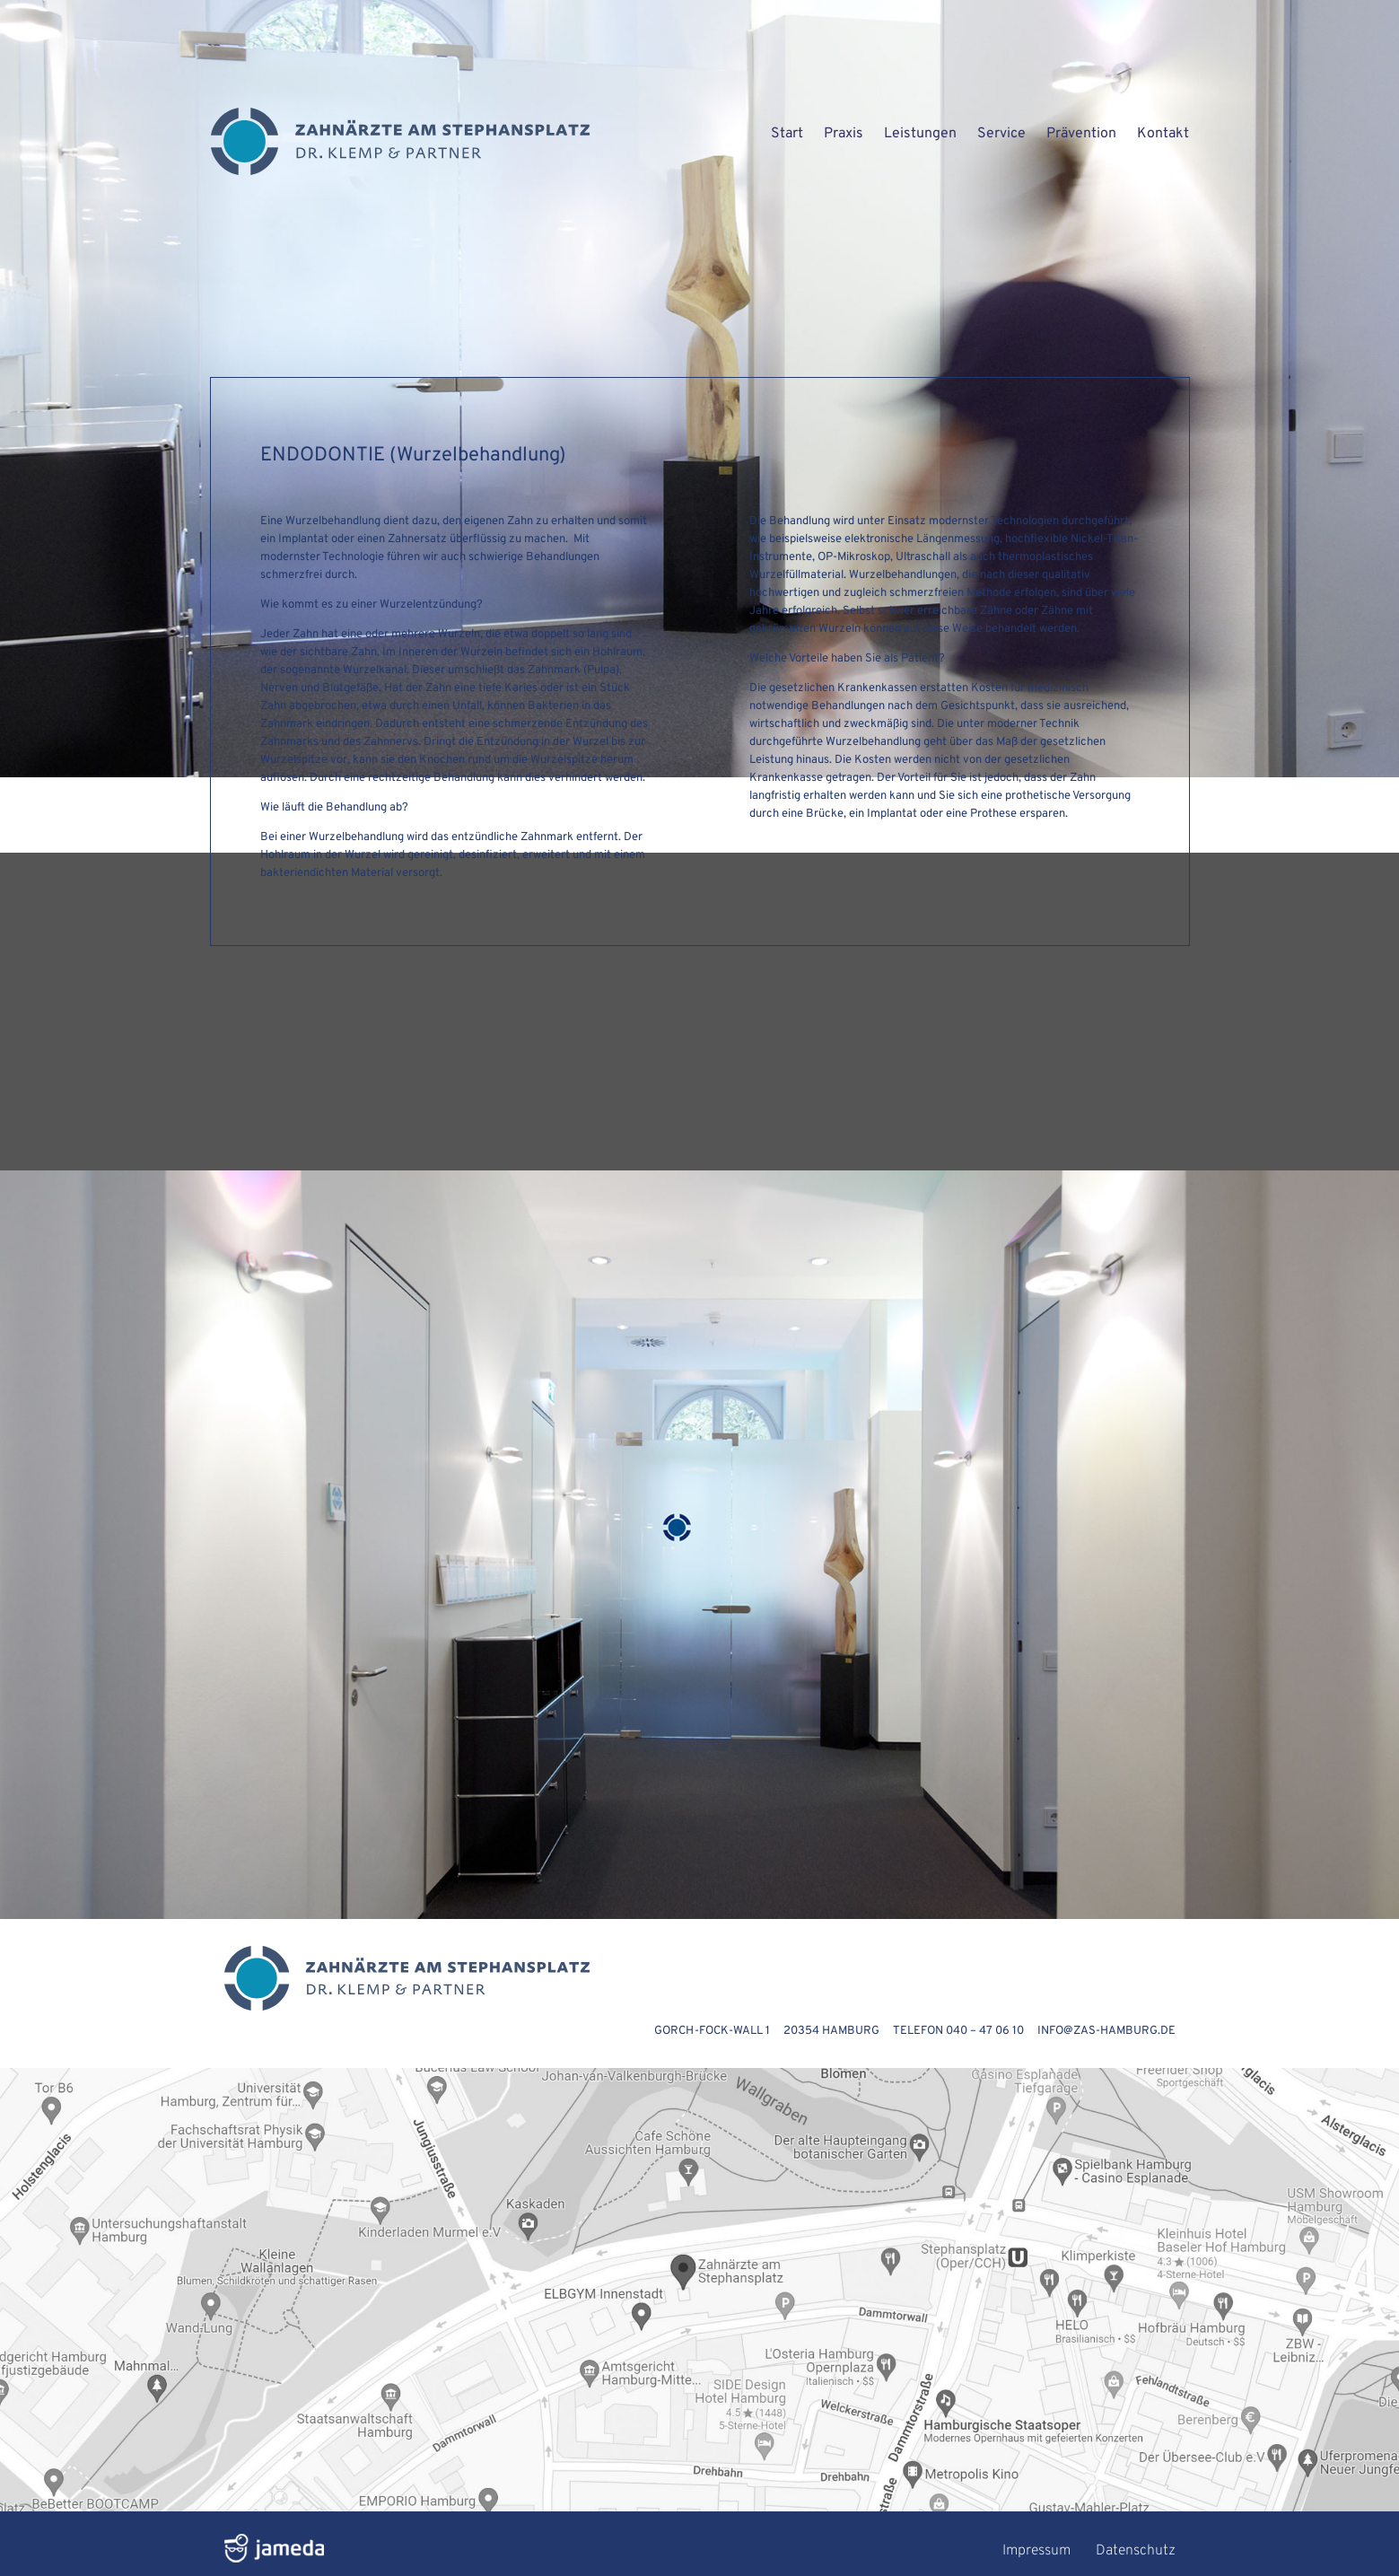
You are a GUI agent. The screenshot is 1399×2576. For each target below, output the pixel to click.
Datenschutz (1136, 2551)
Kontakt (1163, 134)
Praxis (843, 134)
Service (1001, 134)
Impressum (1036, 2551)
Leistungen (920, 134)
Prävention (1081, 134)
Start (787, 134)
